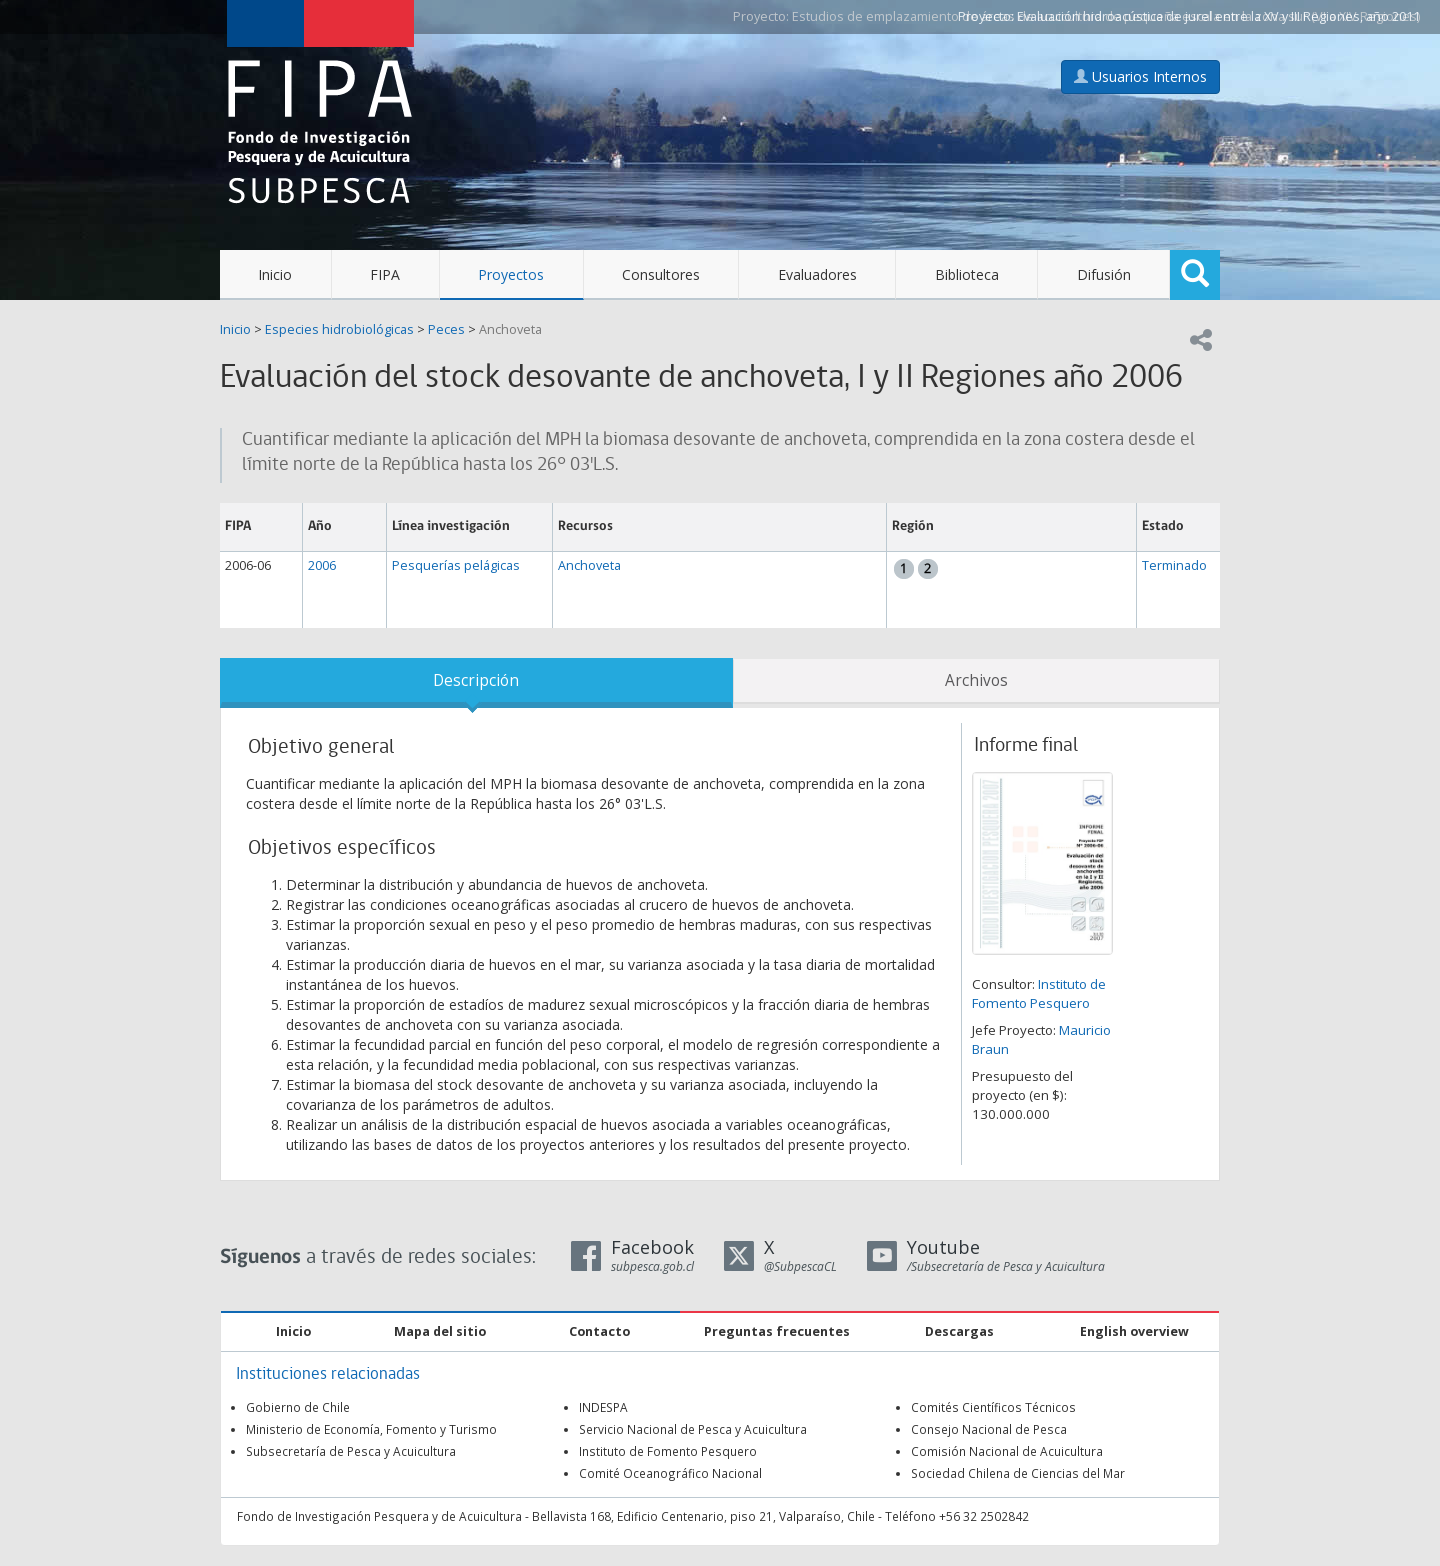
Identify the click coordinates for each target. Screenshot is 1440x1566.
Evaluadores (817, 274)
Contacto (599, 1331)
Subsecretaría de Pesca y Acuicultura (351, 1451)
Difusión (1104, 274)
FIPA (385, 274)
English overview (1134, 1331)
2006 (322, 565)
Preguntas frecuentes (777, 1331)
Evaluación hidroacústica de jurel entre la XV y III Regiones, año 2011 (1218, 16)
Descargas (959, 1331)
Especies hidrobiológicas (339, 329)
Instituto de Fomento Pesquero (1039, 993)
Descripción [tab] (476, 680)
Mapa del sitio (440, 1331)
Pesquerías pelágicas (456, 565)
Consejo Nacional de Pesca (989, 1429)
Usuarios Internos (1140, 76)
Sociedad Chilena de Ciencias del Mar (1018, 1473)
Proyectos (511, 274)
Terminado (1174, 565)
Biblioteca (967, 274)
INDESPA (603, 1407)
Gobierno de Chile (298, 1407)
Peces (446, 329)
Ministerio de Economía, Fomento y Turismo (371, 1429)
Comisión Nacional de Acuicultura (1007, 1451)
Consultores (661, 274)
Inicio (275, 274)
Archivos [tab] (976, 680)
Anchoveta (510, 329)
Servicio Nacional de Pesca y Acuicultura (693, 1429)
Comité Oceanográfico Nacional (670, 1473)
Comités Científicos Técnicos (993, 1407)
